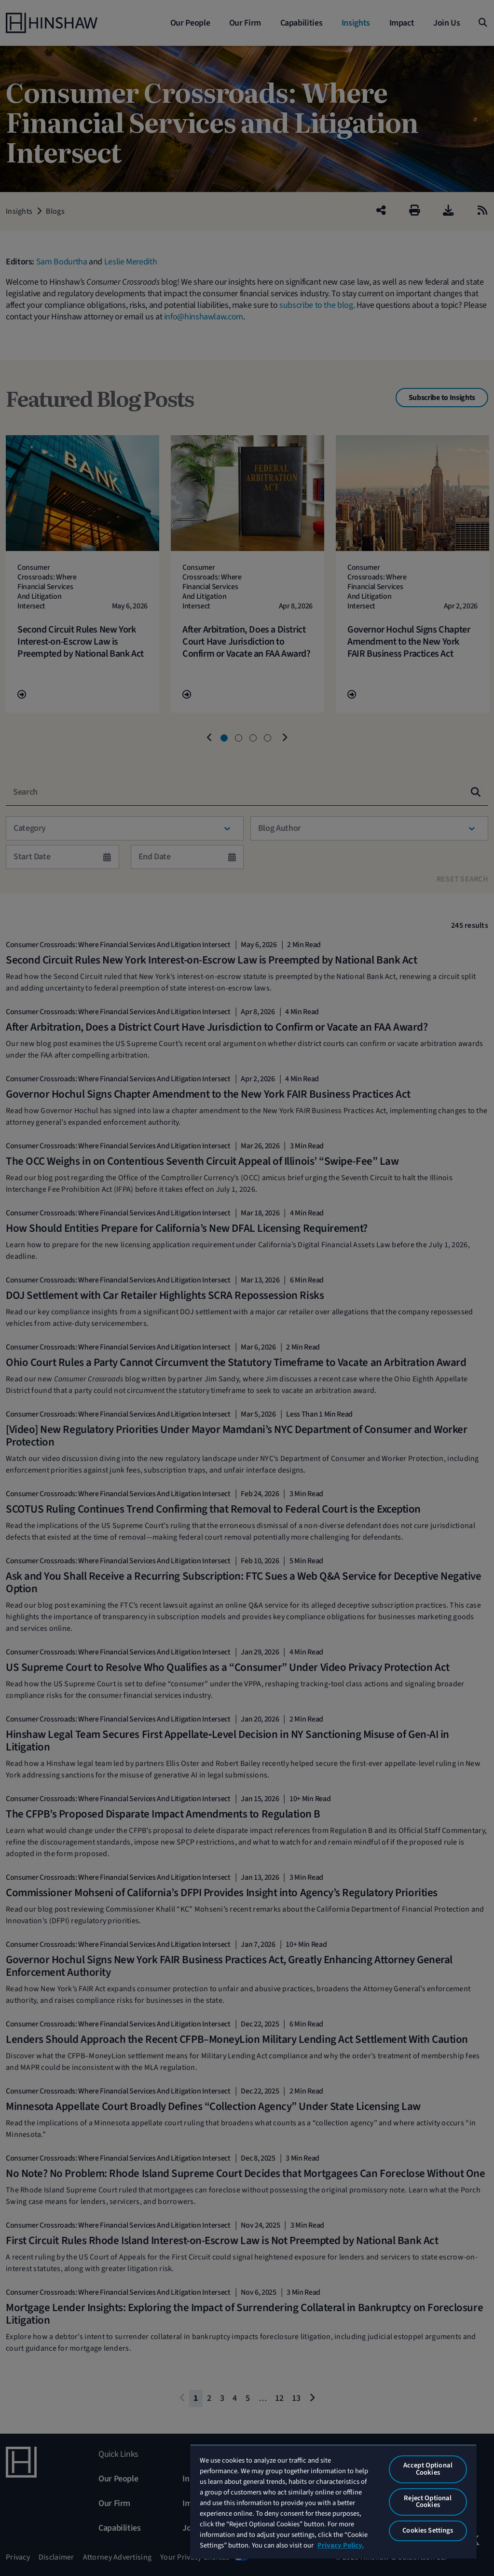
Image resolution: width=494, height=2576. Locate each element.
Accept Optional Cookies (428, 2469)
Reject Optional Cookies (428, 2501)
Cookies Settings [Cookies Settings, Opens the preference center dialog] (427, 2530)
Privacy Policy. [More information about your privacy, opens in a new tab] (340, 2545)
